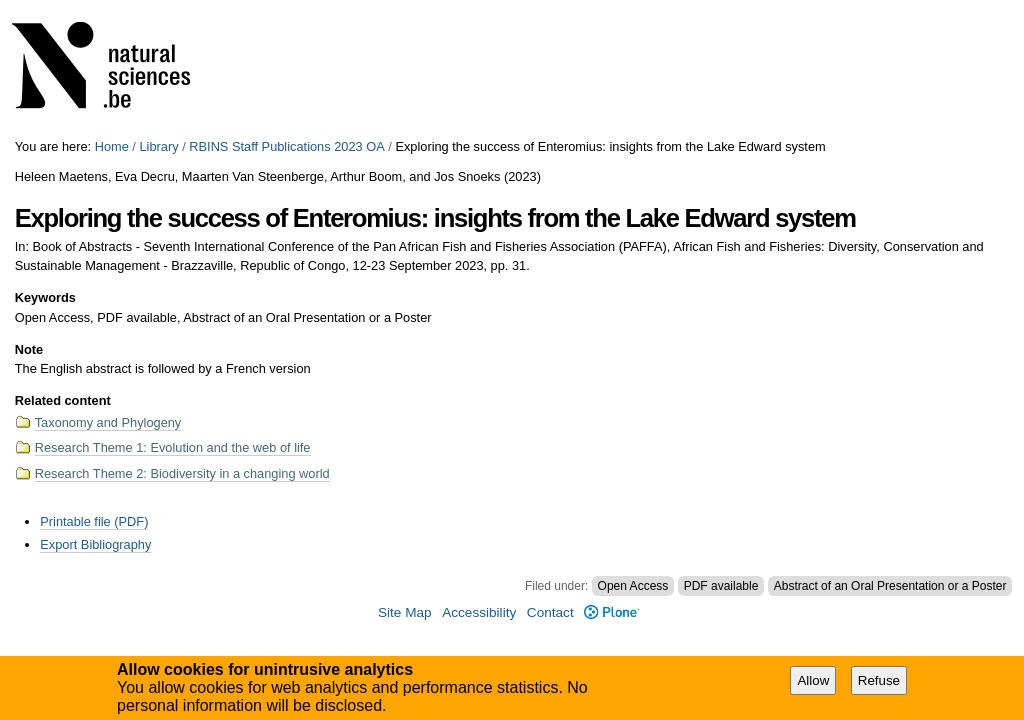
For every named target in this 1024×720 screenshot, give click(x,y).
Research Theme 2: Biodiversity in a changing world (182, 473)
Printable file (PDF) (94, 521)
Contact (550, 612)
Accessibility (479, 612)
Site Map (405, 612)
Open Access (633, 586)
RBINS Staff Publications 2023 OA (286, 146)
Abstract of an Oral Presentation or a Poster (890, 586)
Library (158, 146)
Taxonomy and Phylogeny (108, 422)
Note (29, 349)
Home (112, 146)
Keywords (45, 297)
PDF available (721, 586)
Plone (611, 612)
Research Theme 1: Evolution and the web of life (173, 447)
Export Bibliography (95, 544)
